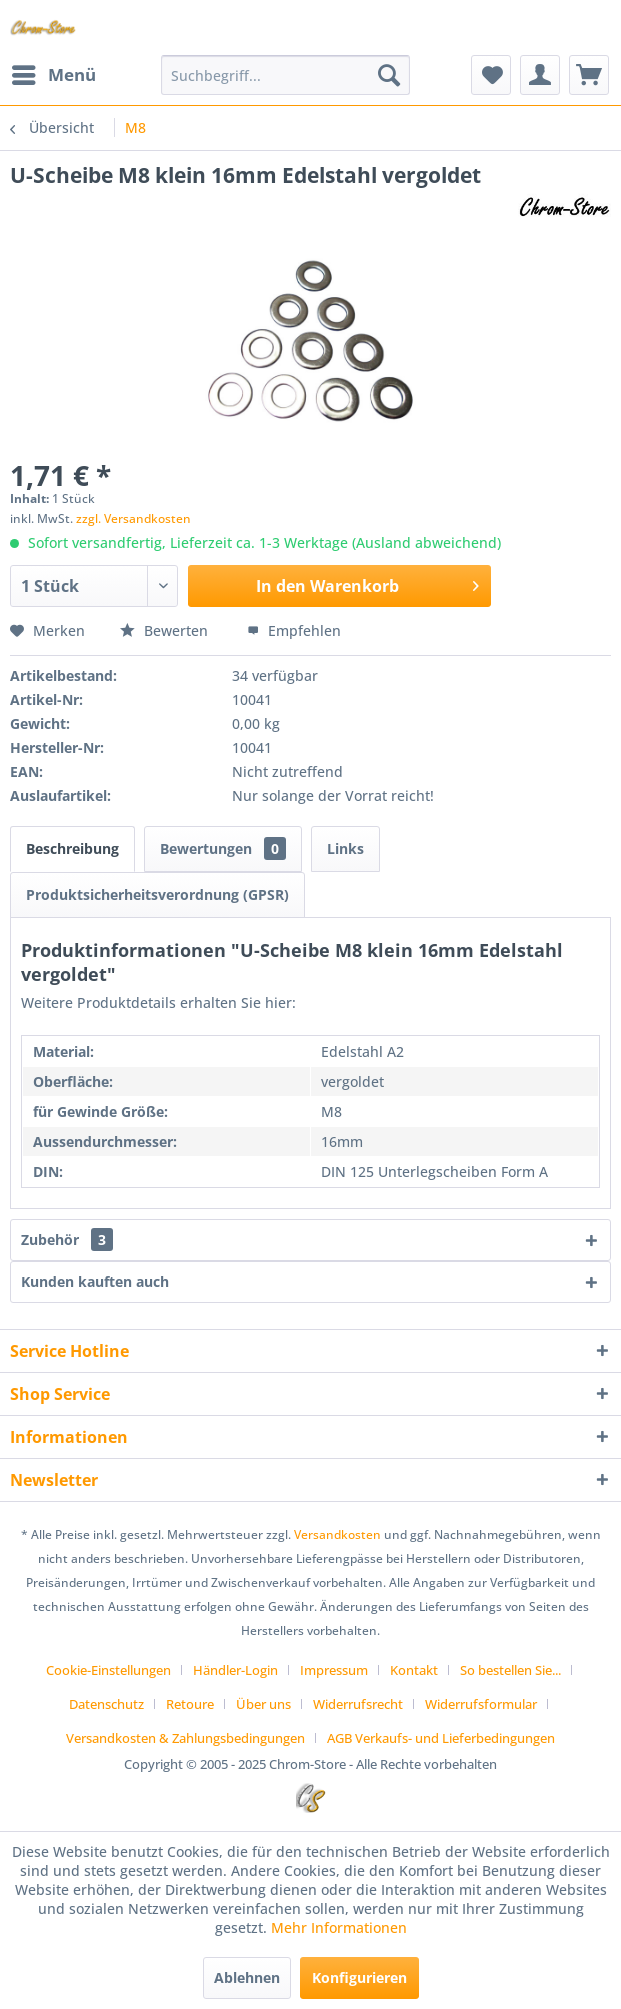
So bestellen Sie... (510, 1670)
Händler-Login (235, 1670)
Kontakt (414, 1670)
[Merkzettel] (491, 75)
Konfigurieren (359, 1977)
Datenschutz (106, 1704)
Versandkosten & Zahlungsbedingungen (185, 1738)
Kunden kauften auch (95, 1281)
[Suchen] (389, 75)
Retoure (190, 1704)
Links (345, 848)
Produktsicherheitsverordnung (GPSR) (157, 894)
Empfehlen (294, 630)
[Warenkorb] (589, 75)
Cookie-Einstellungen (108, 1670)
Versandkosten (337, 1534)
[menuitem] (53, 75)
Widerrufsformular (481, 1704)
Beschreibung (72, 848)
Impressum (334, 1670)
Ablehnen (247, 1977)
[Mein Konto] (540, 75)
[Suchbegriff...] (285, 75)
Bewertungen (223, 848)
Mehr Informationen (339, 1927)
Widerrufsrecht (358, 1704)
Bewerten (166, 630)
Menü (54, 72)
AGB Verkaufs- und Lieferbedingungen (441, 1738)
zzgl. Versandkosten (133, 518)
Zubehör (67, 1239)
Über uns (263, 1704)
